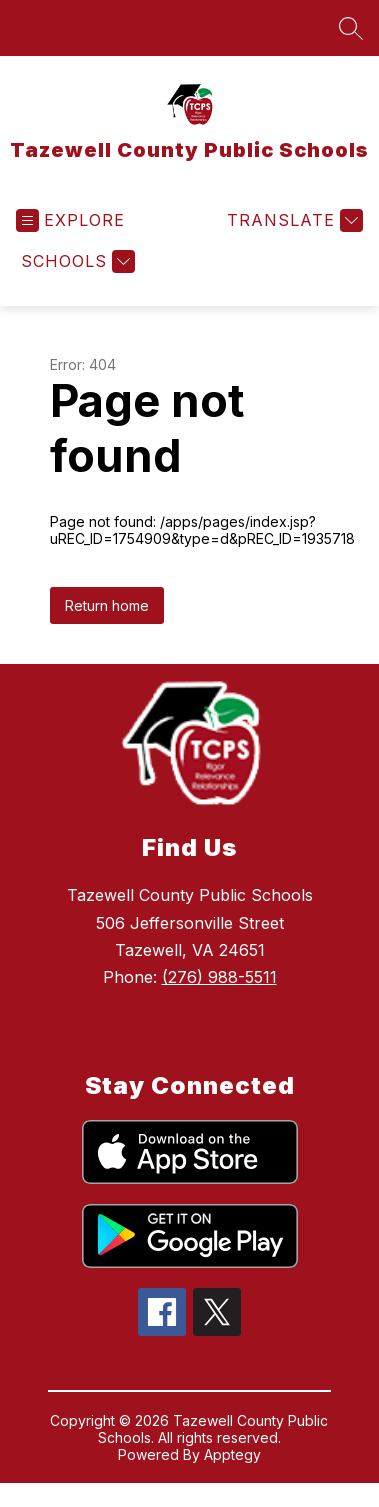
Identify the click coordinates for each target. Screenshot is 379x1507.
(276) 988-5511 (219, 977)
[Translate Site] (292, 220)
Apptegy (232, 1454)
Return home (107, 605)
